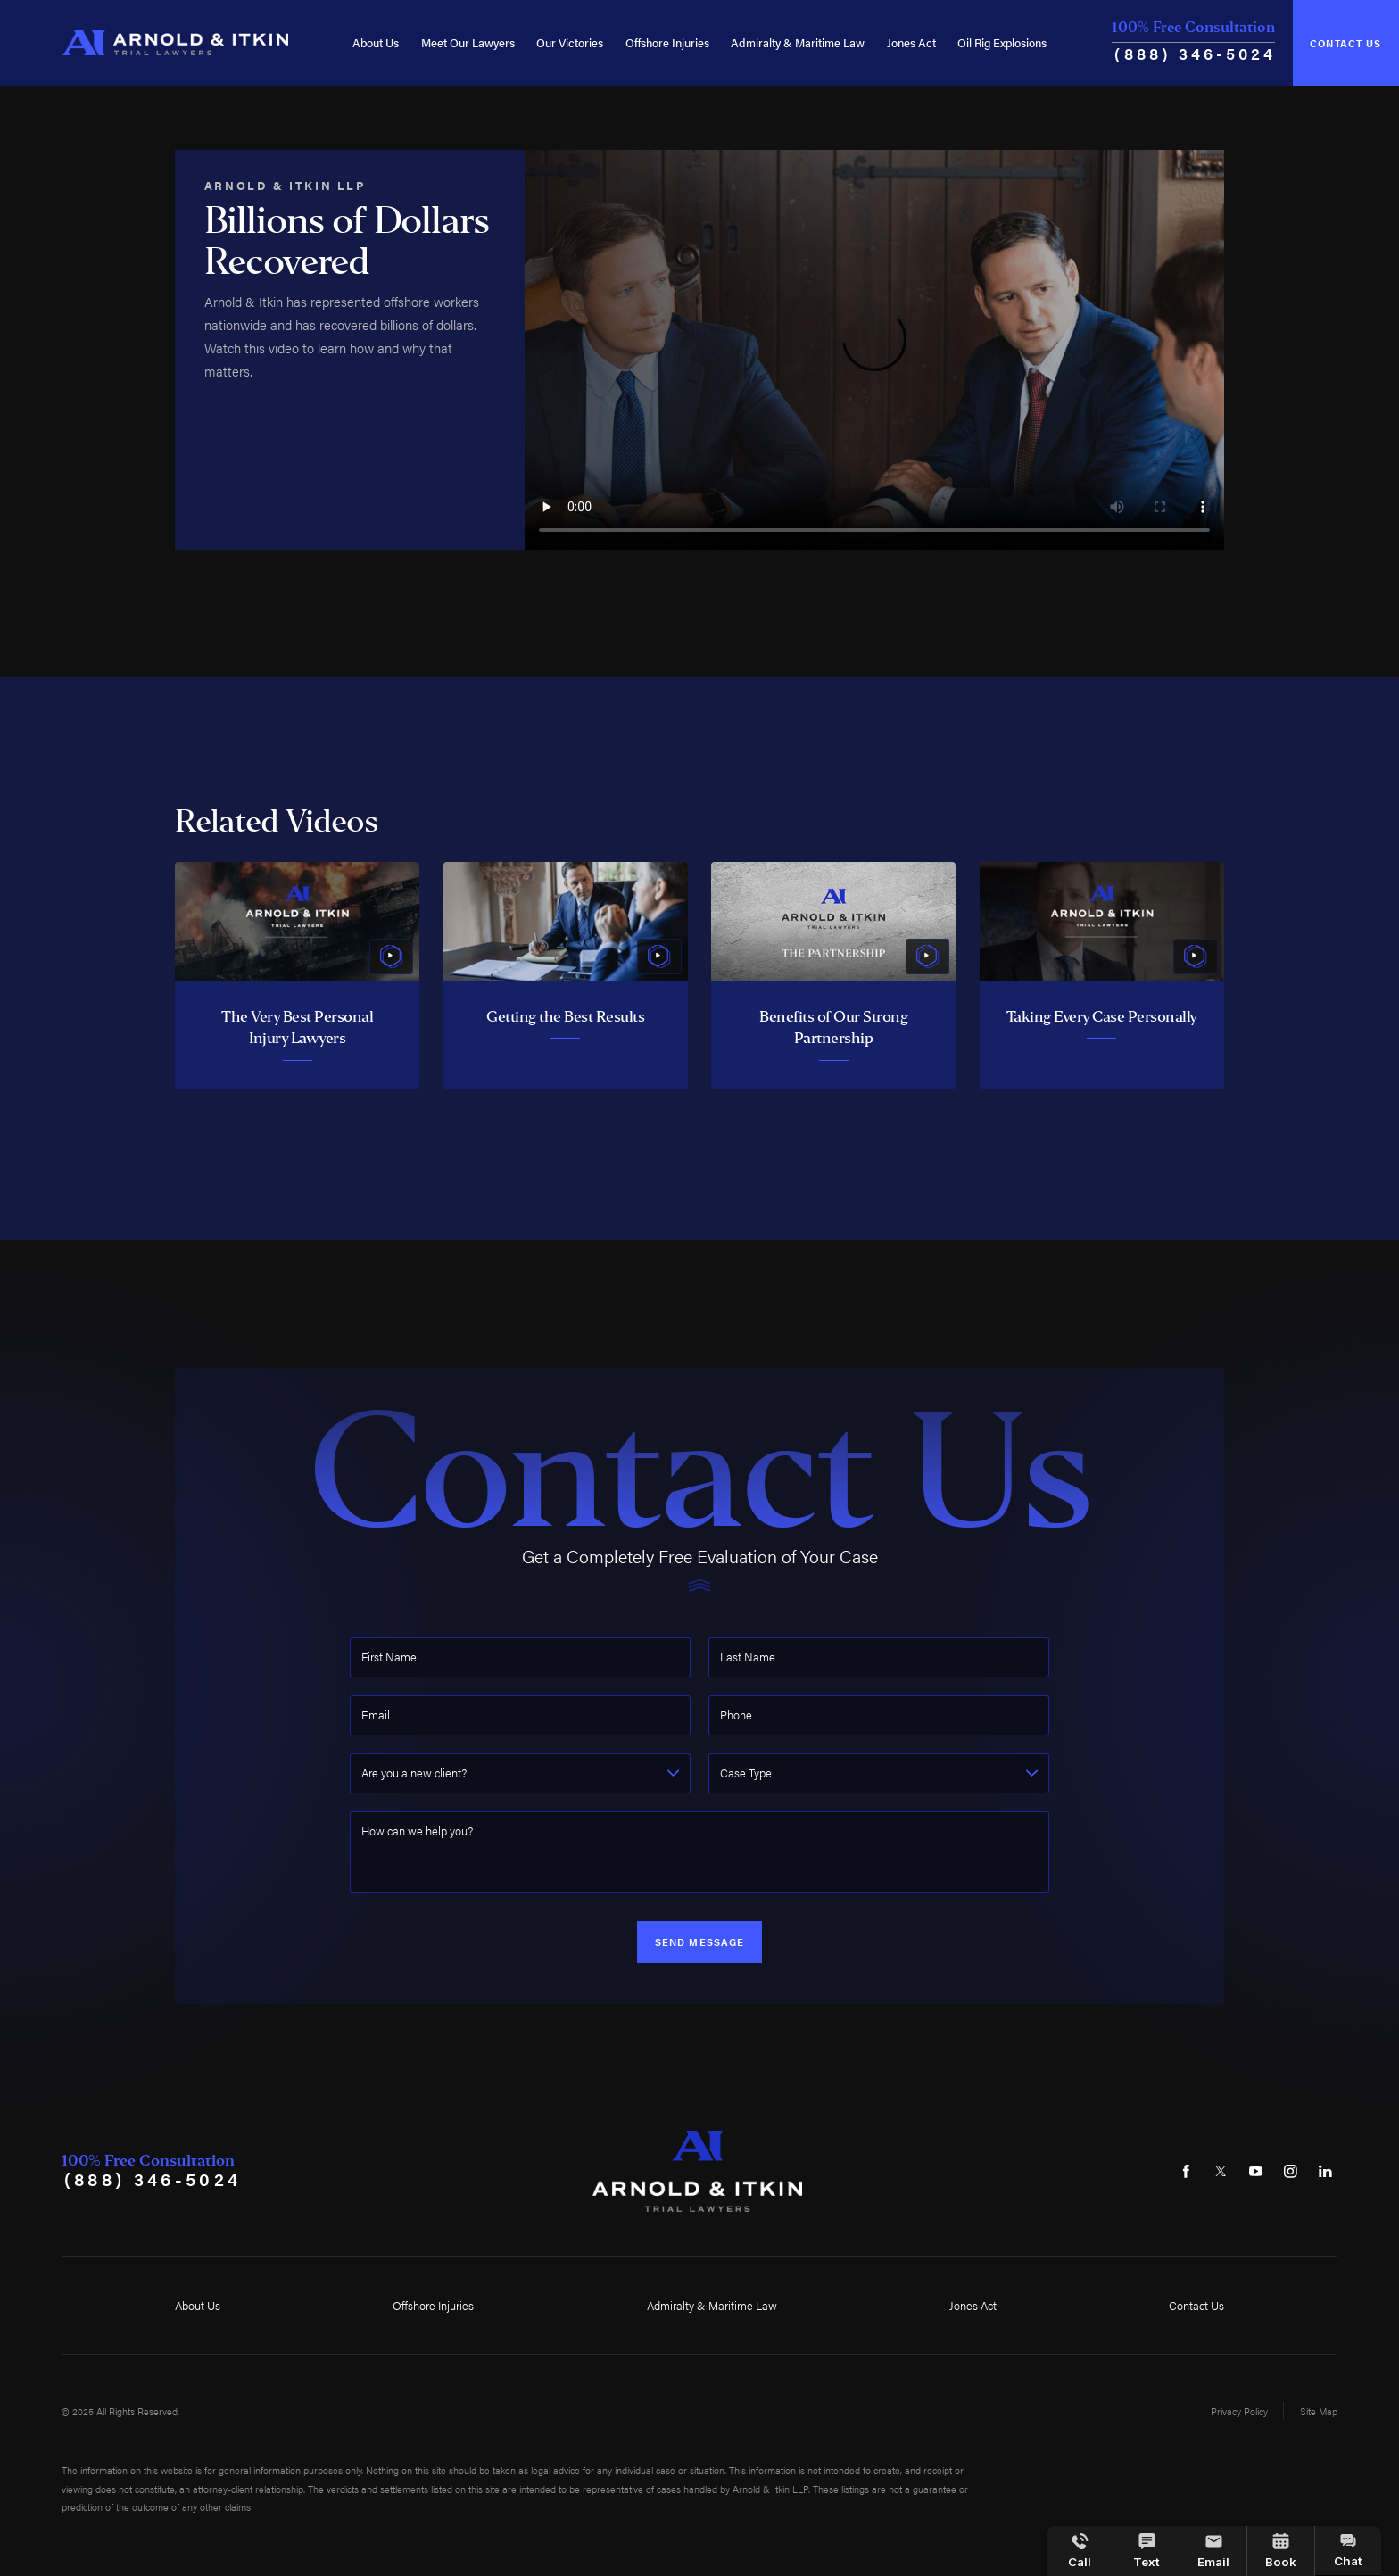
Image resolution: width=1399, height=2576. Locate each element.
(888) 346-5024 (1195, 53)
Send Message (700, 1941)
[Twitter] (1220, 2171)
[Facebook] (1185, 2171)
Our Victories (569, 42)
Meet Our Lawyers (468, 42)
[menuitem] (375, 42)
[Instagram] (1290, 2171)
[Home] (174, 43)
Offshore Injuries (667, 42)
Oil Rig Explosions (1002, 42)
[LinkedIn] (1325, 2171)
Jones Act (911, 42)
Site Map (1318, 2411)
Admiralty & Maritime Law (798, 42)
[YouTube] (1255, 2171)
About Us (375, 42)
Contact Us (1345, 43)
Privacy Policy (1239, 2411)
